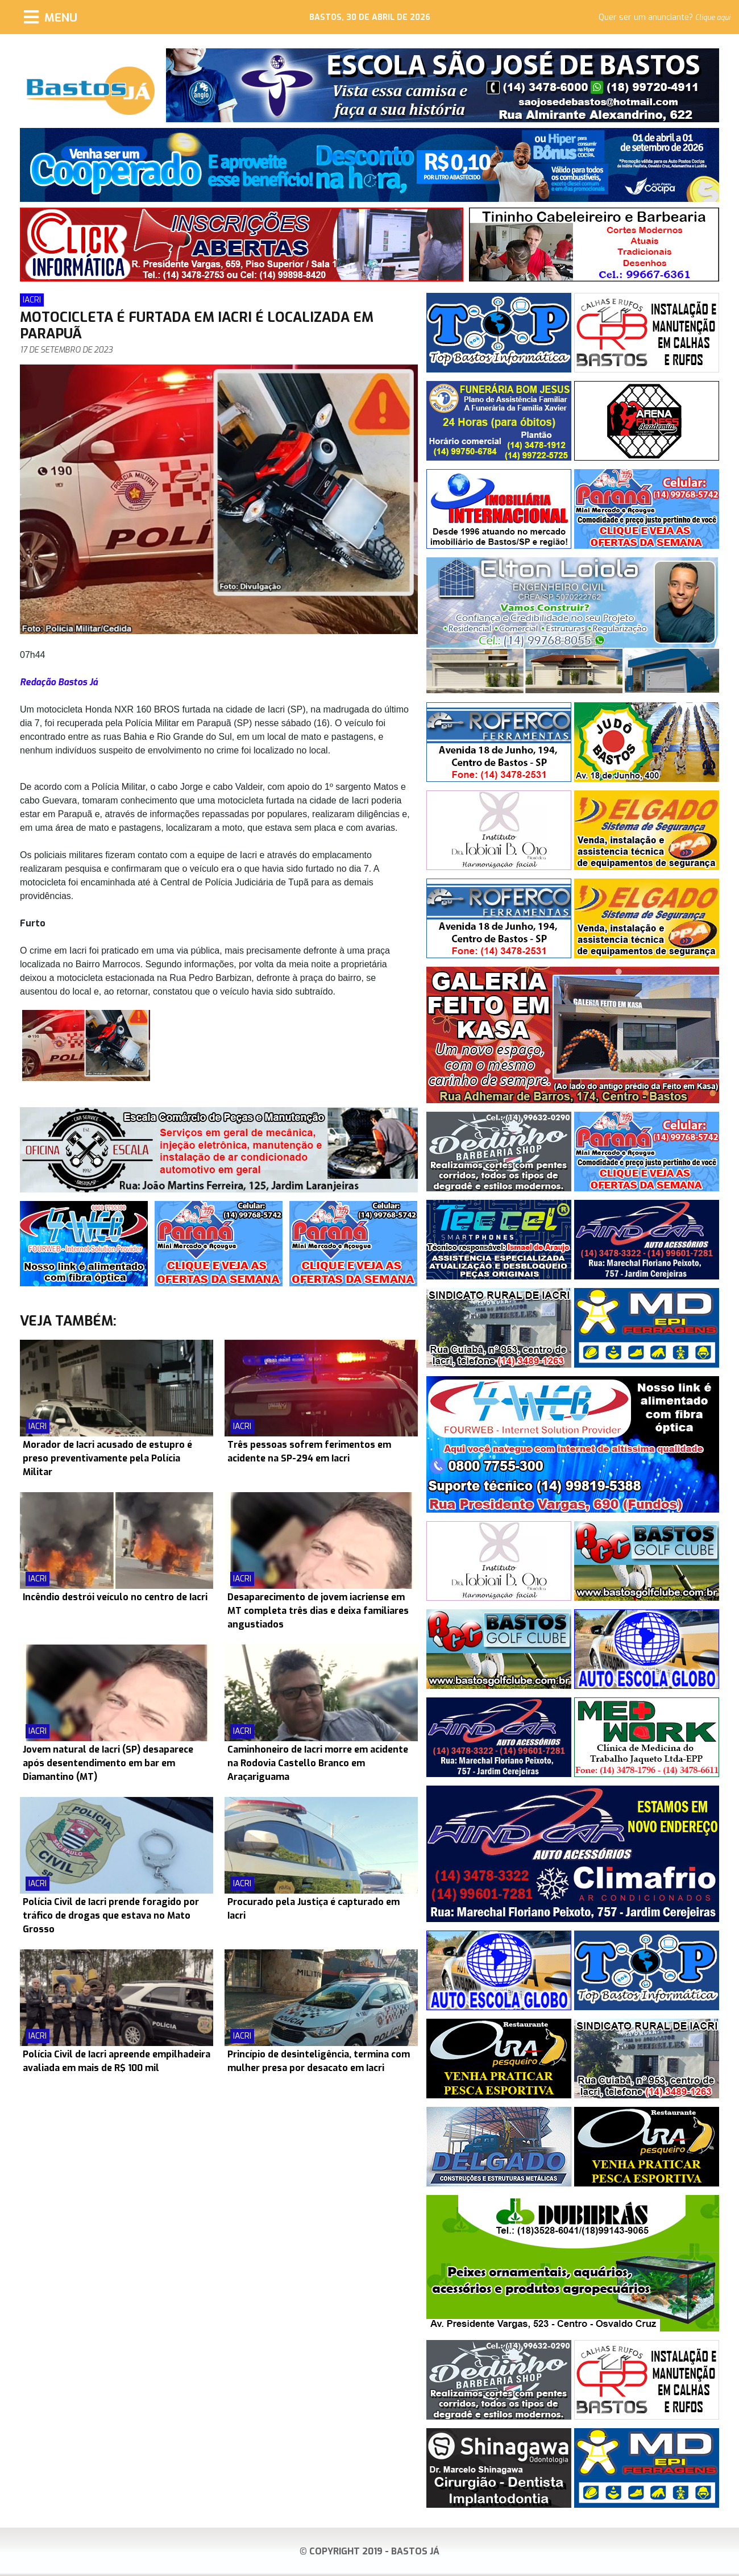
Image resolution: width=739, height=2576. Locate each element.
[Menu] (50, 17)
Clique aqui (712, 17)
